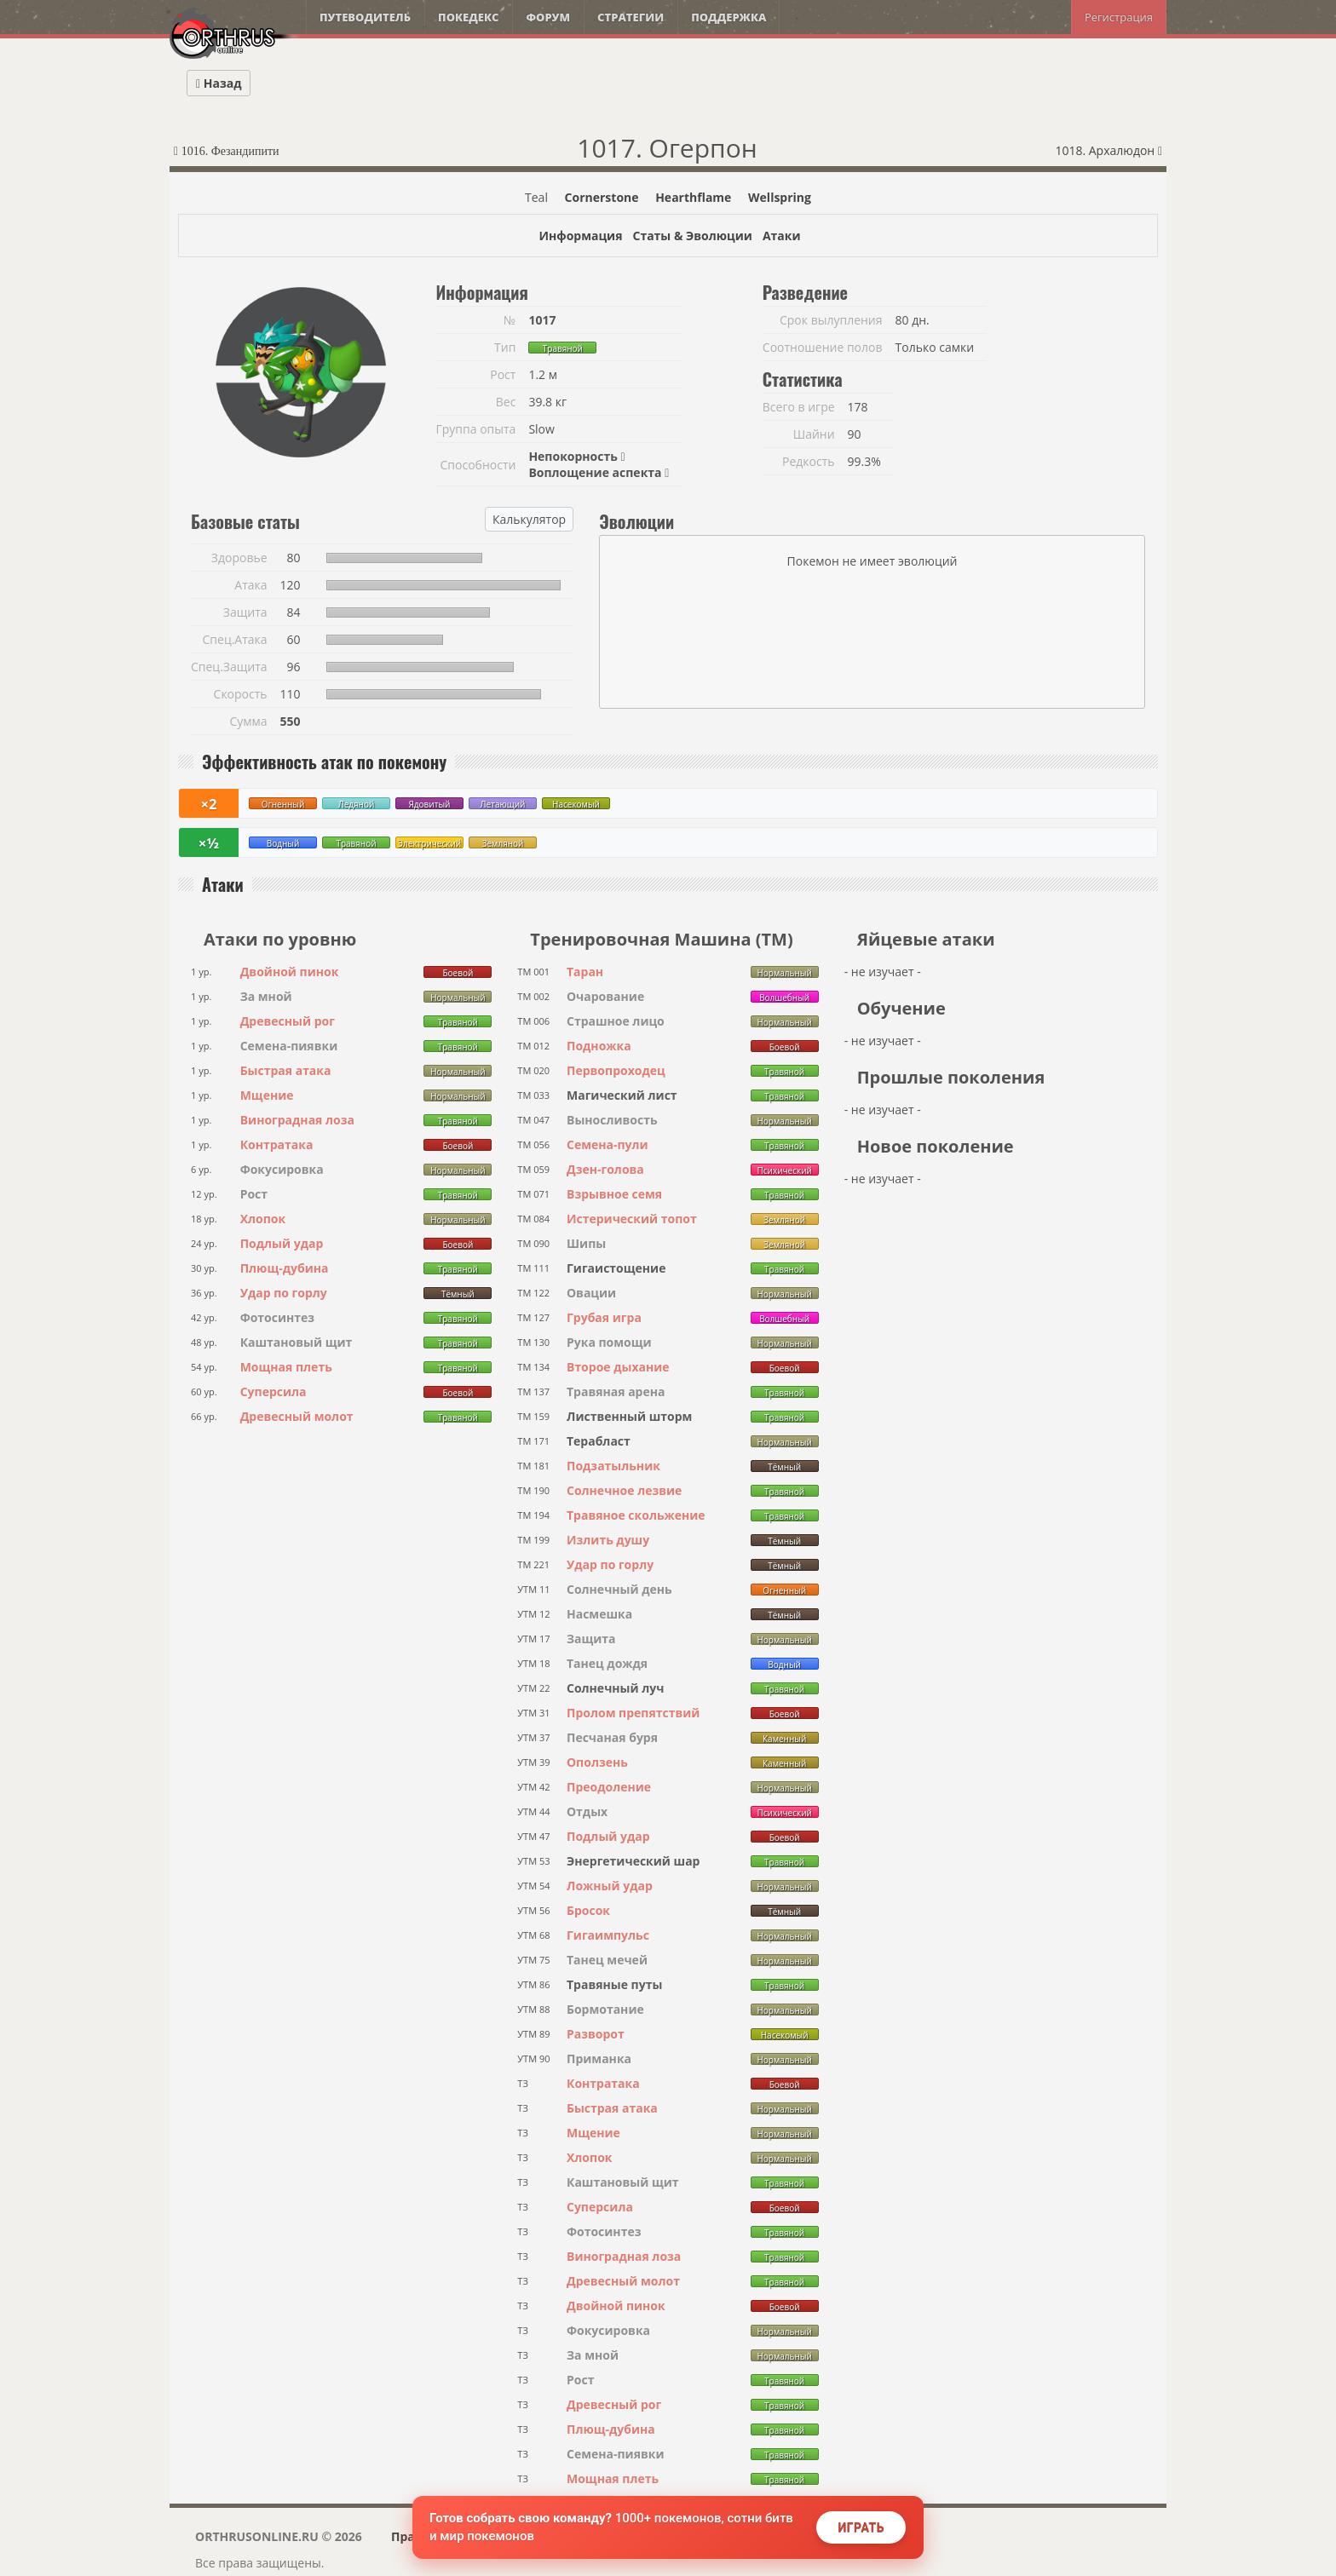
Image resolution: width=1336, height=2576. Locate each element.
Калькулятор (529, 519)
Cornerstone (602, 197)
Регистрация (1119, 17)
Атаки (782, 235)
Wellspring (779, 197)
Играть (861, 2527)
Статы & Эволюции (692, 235)
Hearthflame (693, 197)
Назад (218, 83)
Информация (580, 235)
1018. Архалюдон (1108, 150)
